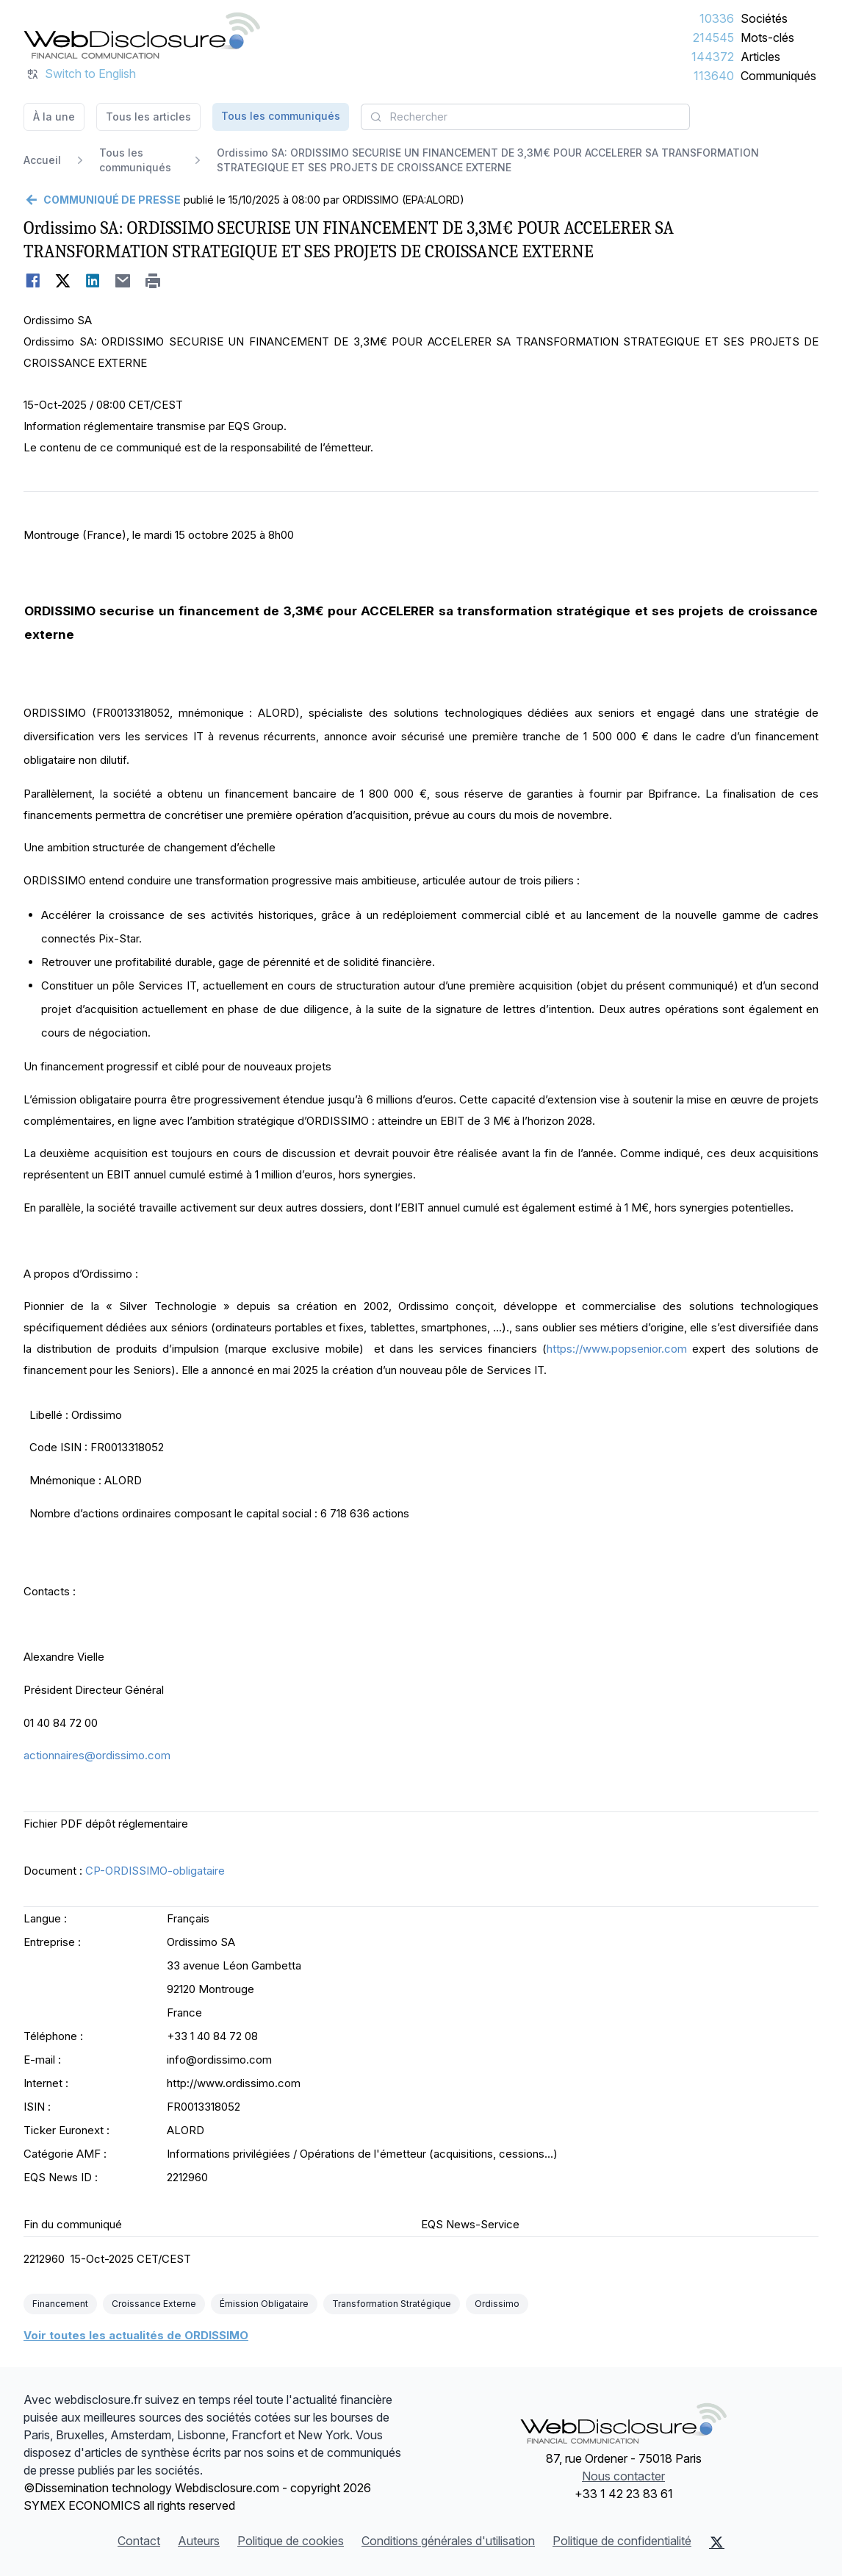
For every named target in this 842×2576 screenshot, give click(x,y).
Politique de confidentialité (622, 2540)
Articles (760, 56)
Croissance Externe (154, 2303)
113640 (714, 75)
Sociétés (764, 18)
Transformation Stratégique (391, 2303)
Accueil (42, 160)
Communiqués (778, 75)
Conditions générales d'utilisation (448, 2540)
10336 (716, 18)
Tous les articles (148, 116)
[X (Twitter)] (716, 2542)
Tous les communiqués (280, 116)
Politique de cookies (290, 2540)
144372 (712, 56)
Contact (139, 2540)
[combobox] (525, 117)
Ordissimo (497, 2303)
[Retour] (102, 200)
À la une (54, 116)
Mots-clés (767, 37)
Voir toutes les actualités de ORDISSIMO (136, 2335)
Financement (60, 2303)
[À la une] (142, 35)
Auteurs (199, 2540)
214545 (713, 37)
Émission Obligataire (264, 2303)
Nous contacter (623, 2476)
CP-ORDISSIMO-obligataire (155, 1871)
